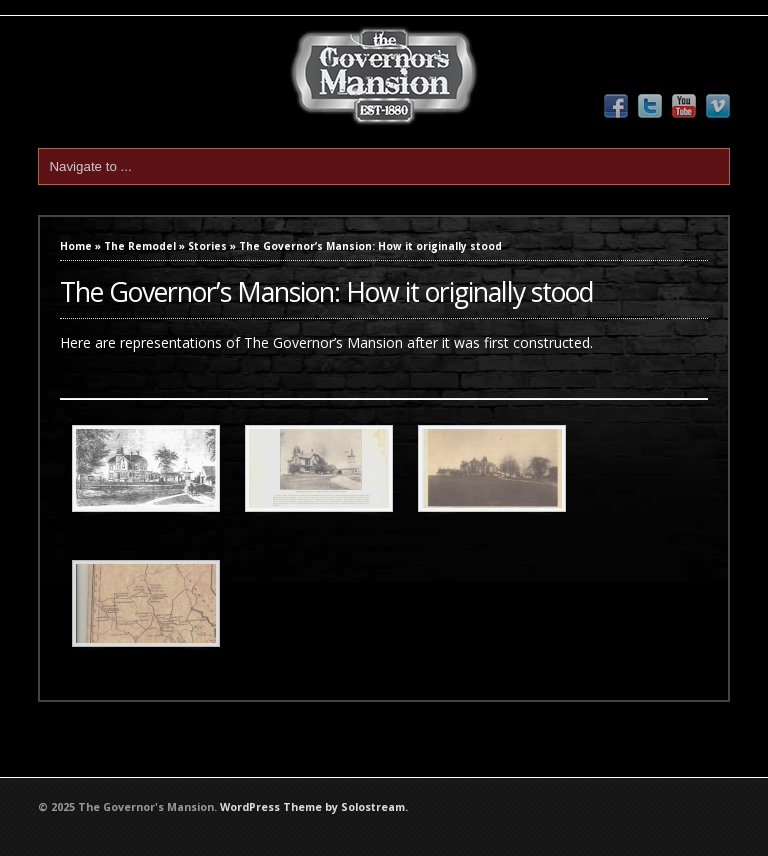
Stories (207, 246)
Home (76, 246)
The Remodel (140, 246)
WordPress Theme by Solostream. (314, 807)
